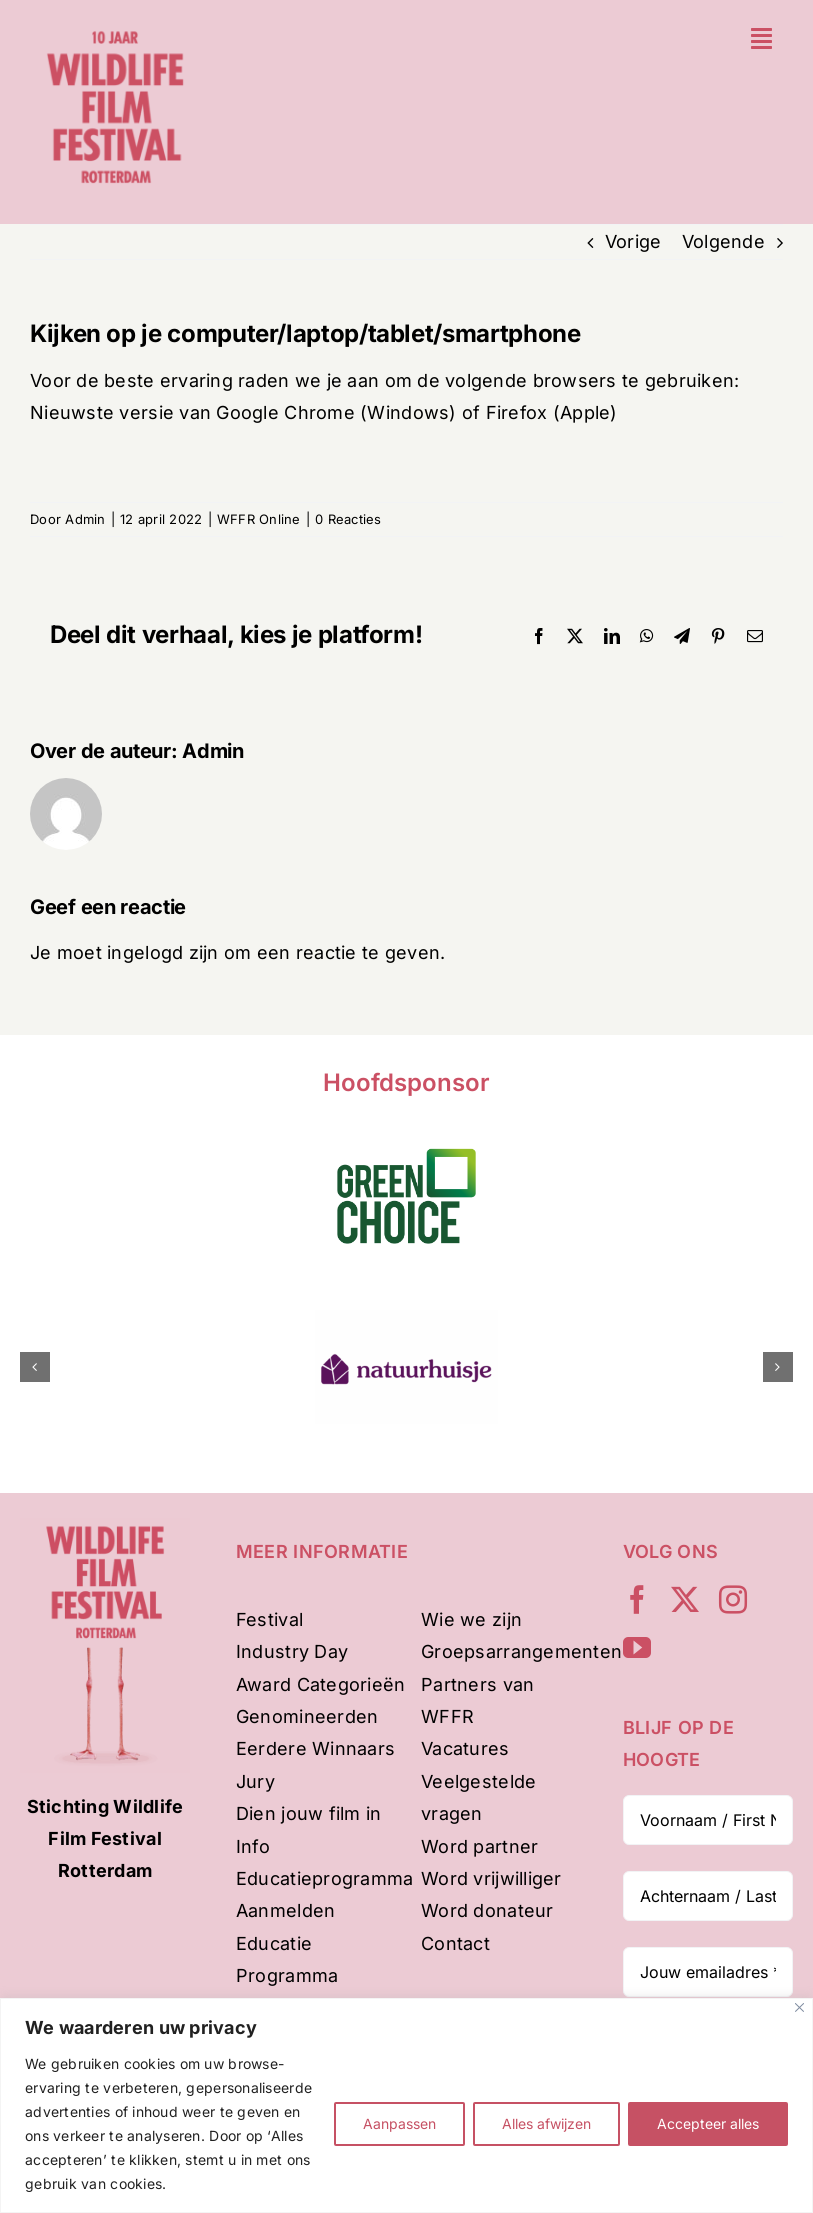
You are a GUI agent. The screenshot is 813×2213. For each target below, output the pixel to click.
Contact (455, 1943)
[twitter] (685, 1600)
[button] (35, 1367)
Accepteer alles (708, 2123)
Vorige (633, 241)
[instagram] (733, 1600)
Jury (255, 1781)
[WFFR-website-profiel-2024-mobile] (116, 24)
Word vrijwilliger (491, 1878)
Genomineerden (307, 1716)
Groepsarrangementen (521, 1651)
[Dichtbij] (799, 2007)
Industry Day (292, 1651)
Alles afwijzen (546, 2123)
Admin (85, 519)
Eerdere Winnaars (315, 1748)
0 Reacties (348, 519)
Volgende (723, 241)
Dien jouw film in (309, 1813)
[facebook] (637, 1600)
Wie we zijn (471, 1619)
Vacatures (465, 1748)
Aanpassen (399, 2123)
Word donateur (487, 1910)
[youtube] (637, 1648)
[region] (406, 2105)
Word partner (479, 1846)
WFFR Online (259, 519)
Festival (269, 1619)
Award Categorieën (321, 1684)
